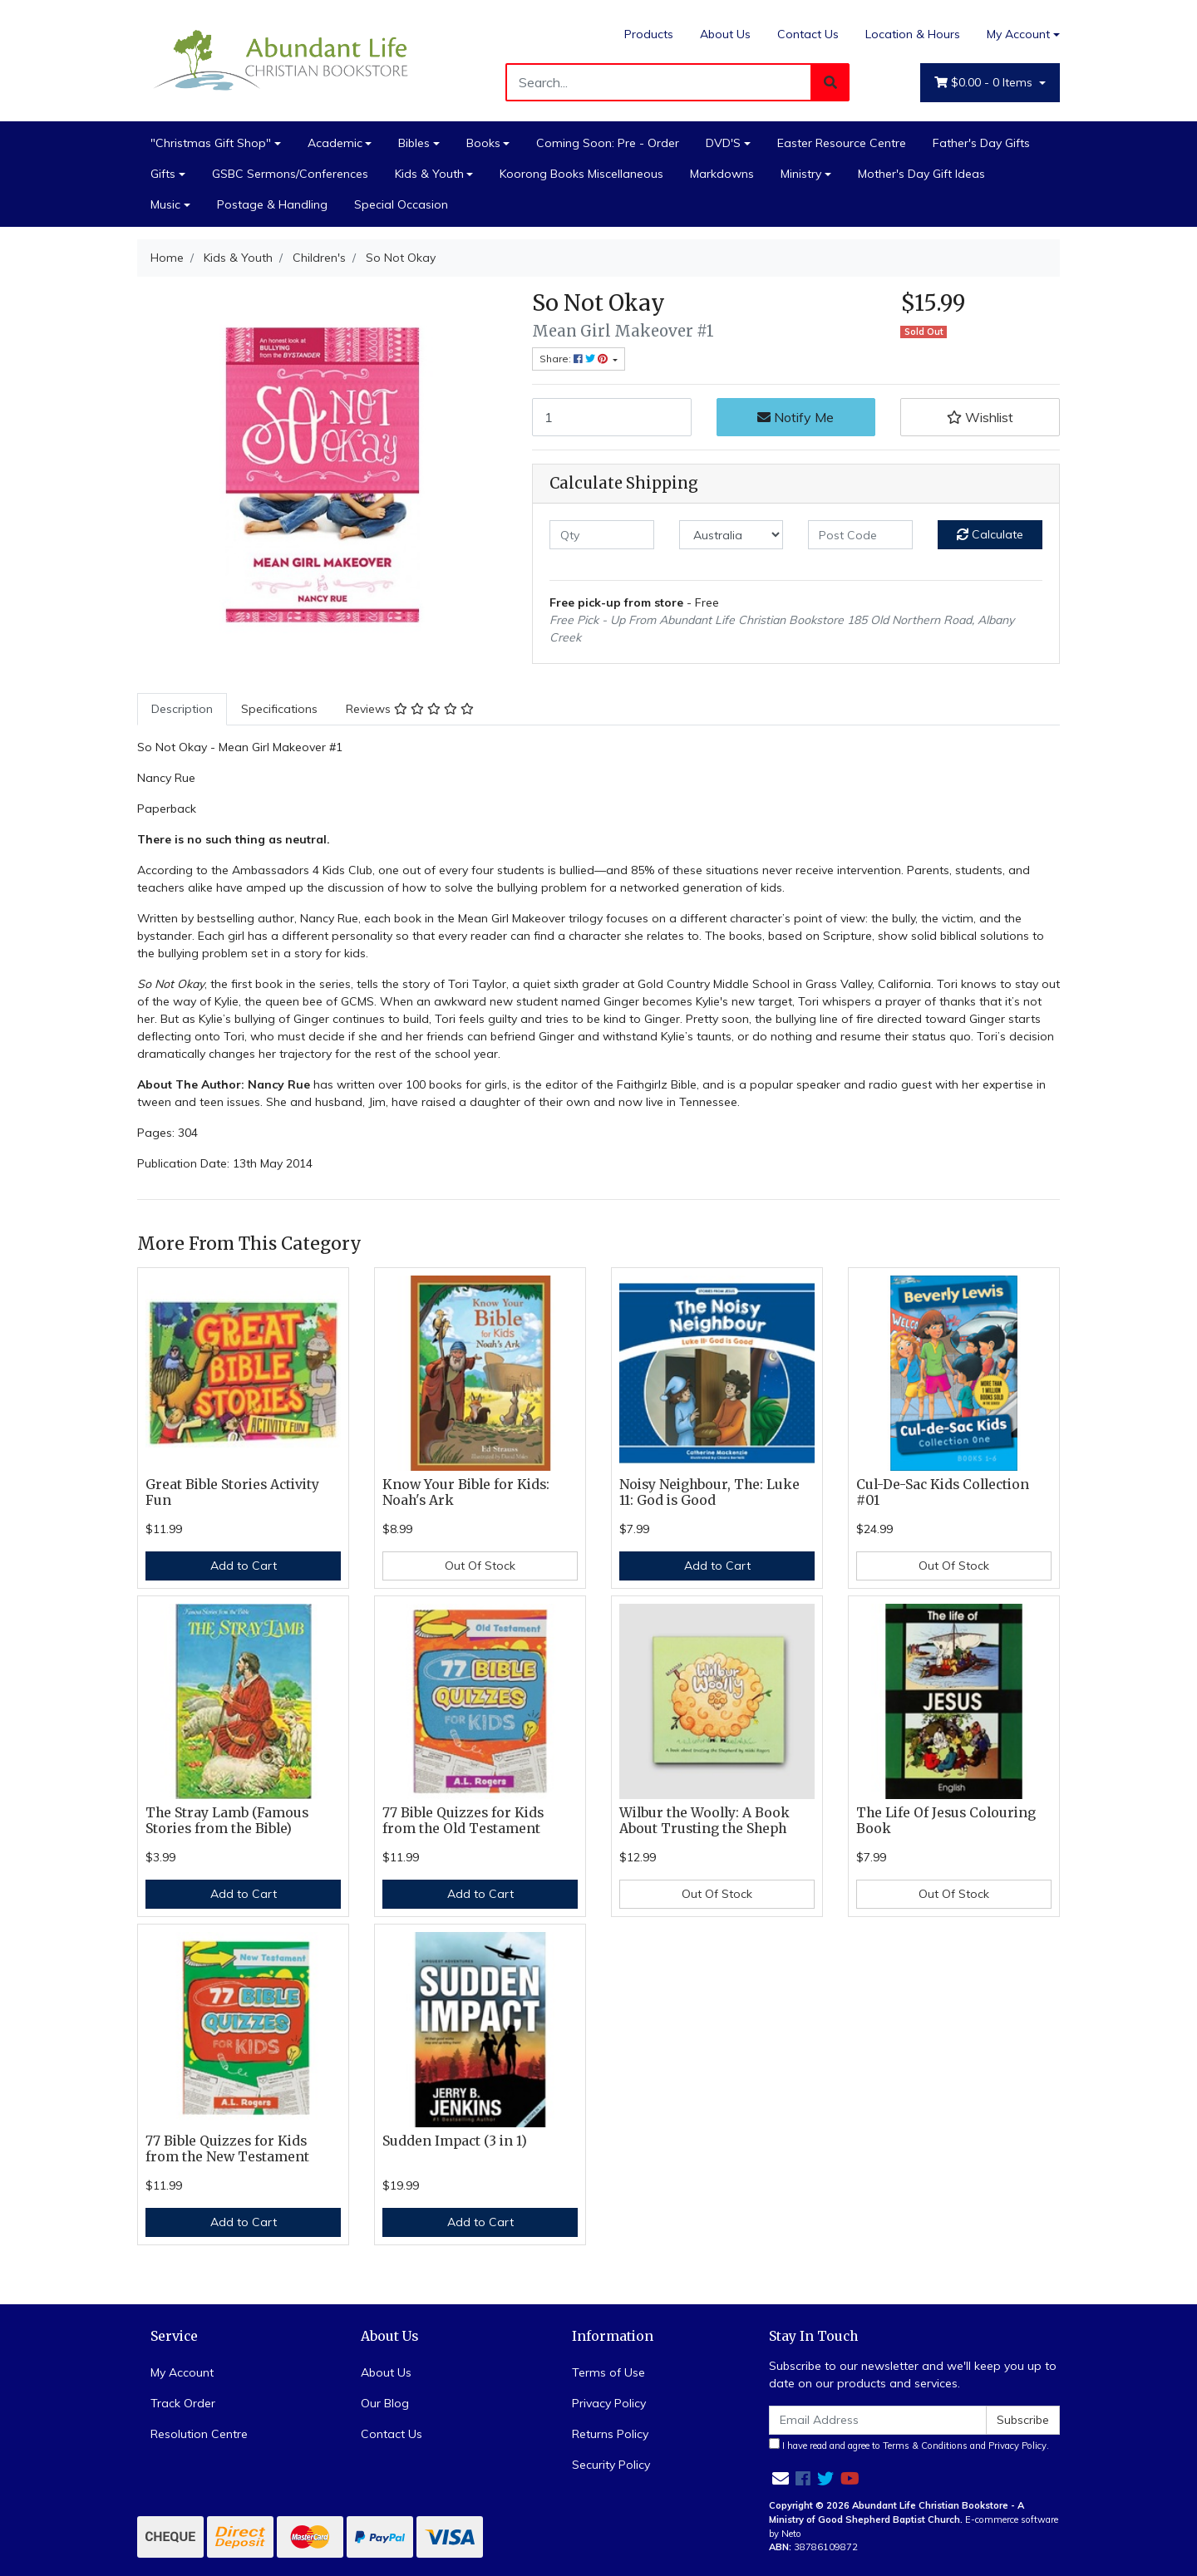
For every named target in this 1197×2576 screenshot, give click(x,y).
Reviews (410, 708)
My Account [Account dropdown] (1018, 34)
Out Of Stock (480, 1565)
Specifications (279, 708)
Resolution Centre (199, 2433)
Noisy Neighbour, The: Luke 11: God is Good (709, 1492)
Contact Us (808, 34)
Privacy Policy (609, 2403)
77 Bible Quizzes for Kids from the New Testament (227, 2149)
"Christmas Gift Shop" (210, 142)
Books (483, 142)
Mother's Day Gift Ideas (921, 173)
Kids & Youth (429, 173)
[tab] (182, 709)
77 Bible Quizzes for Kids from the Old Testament (463, 1820)
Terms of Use (608, 2372)
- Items (985, 82)
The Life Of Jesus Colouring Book (946, 1820)
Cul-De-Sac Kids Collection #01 (942, 1492)
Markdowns (722, 173)
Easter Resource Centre (841, 142)
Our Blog (385, 2403)
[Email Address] (878, 2420)
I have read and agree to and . (909, 2444)
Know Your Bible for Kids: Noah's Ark (465, 1492)
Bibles (414, 142)
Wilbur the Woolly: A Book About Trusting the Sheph (704, 1820)
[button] (980, 417)
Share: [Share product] (574, 358)
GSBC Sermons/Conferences (290, 173)
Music (165, 204)
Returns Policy (610, 2433)
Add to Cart (243, 1565)
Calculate (990, 534)
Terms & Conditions (925, 2445)
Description (182, 708)
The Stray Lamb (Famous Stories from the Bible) (226, 1820)
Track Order (182, 2403)
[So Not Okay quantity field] (612, 417)
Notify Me (795, 417)
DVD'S (723, 142)
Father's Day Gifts (981, 142)
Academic (335, 142)
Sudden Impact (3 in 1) (454, 2141)
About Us (725, 34)
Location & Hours (912, 34)
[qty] (601, 534)
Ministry (801, 173)
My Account (182, 2372)
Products (648, 34)
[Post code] (860, 534)
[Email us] (780, 2478)
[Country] (731, 534)
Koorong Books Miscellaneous (581, 173)
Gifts (162, 173)
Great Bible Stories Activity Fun (232, 1492)
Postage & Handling (272, 204)
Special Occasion (401, 204)
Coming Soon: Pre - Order (607, 142)
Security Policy (611, 2464)
